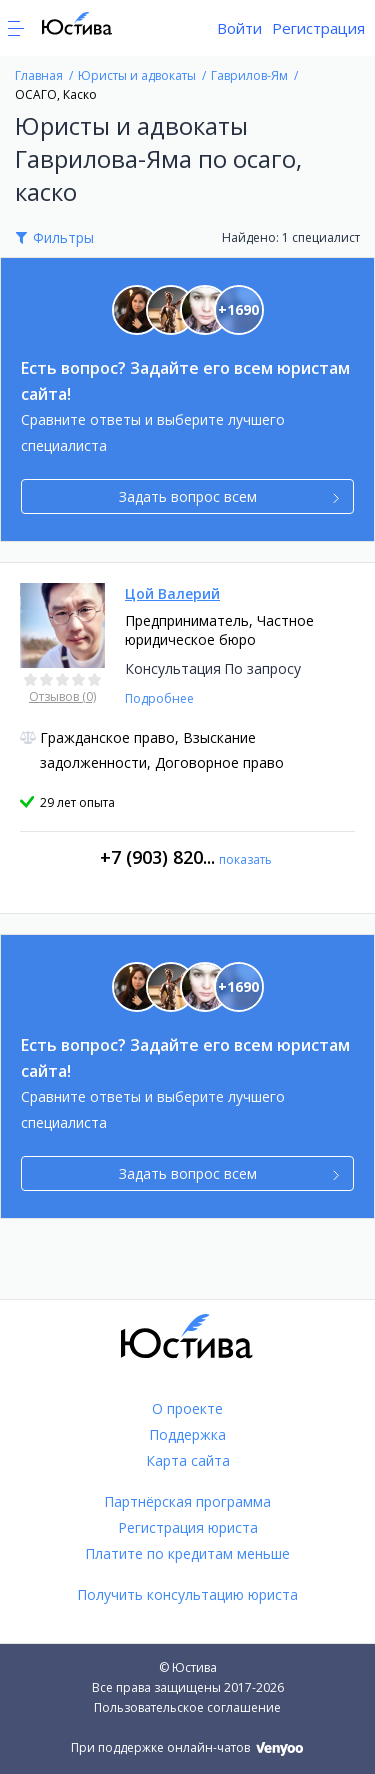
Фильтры (63, 237)
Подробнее (159, 698)
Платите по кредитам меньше (187, 1553)
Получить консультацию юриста (187, 1594)
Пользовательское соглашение (187, 1707)
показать (245, 859)
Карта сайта (188, 1460)
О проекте (187, 1408)
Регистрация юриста (188, 1527)
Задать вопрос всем (229, 496)
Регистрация (318, 28)
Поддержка (187, 1434)
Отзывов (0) (62, 696)
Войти (239, 28)
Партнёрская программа (187, 1501)
